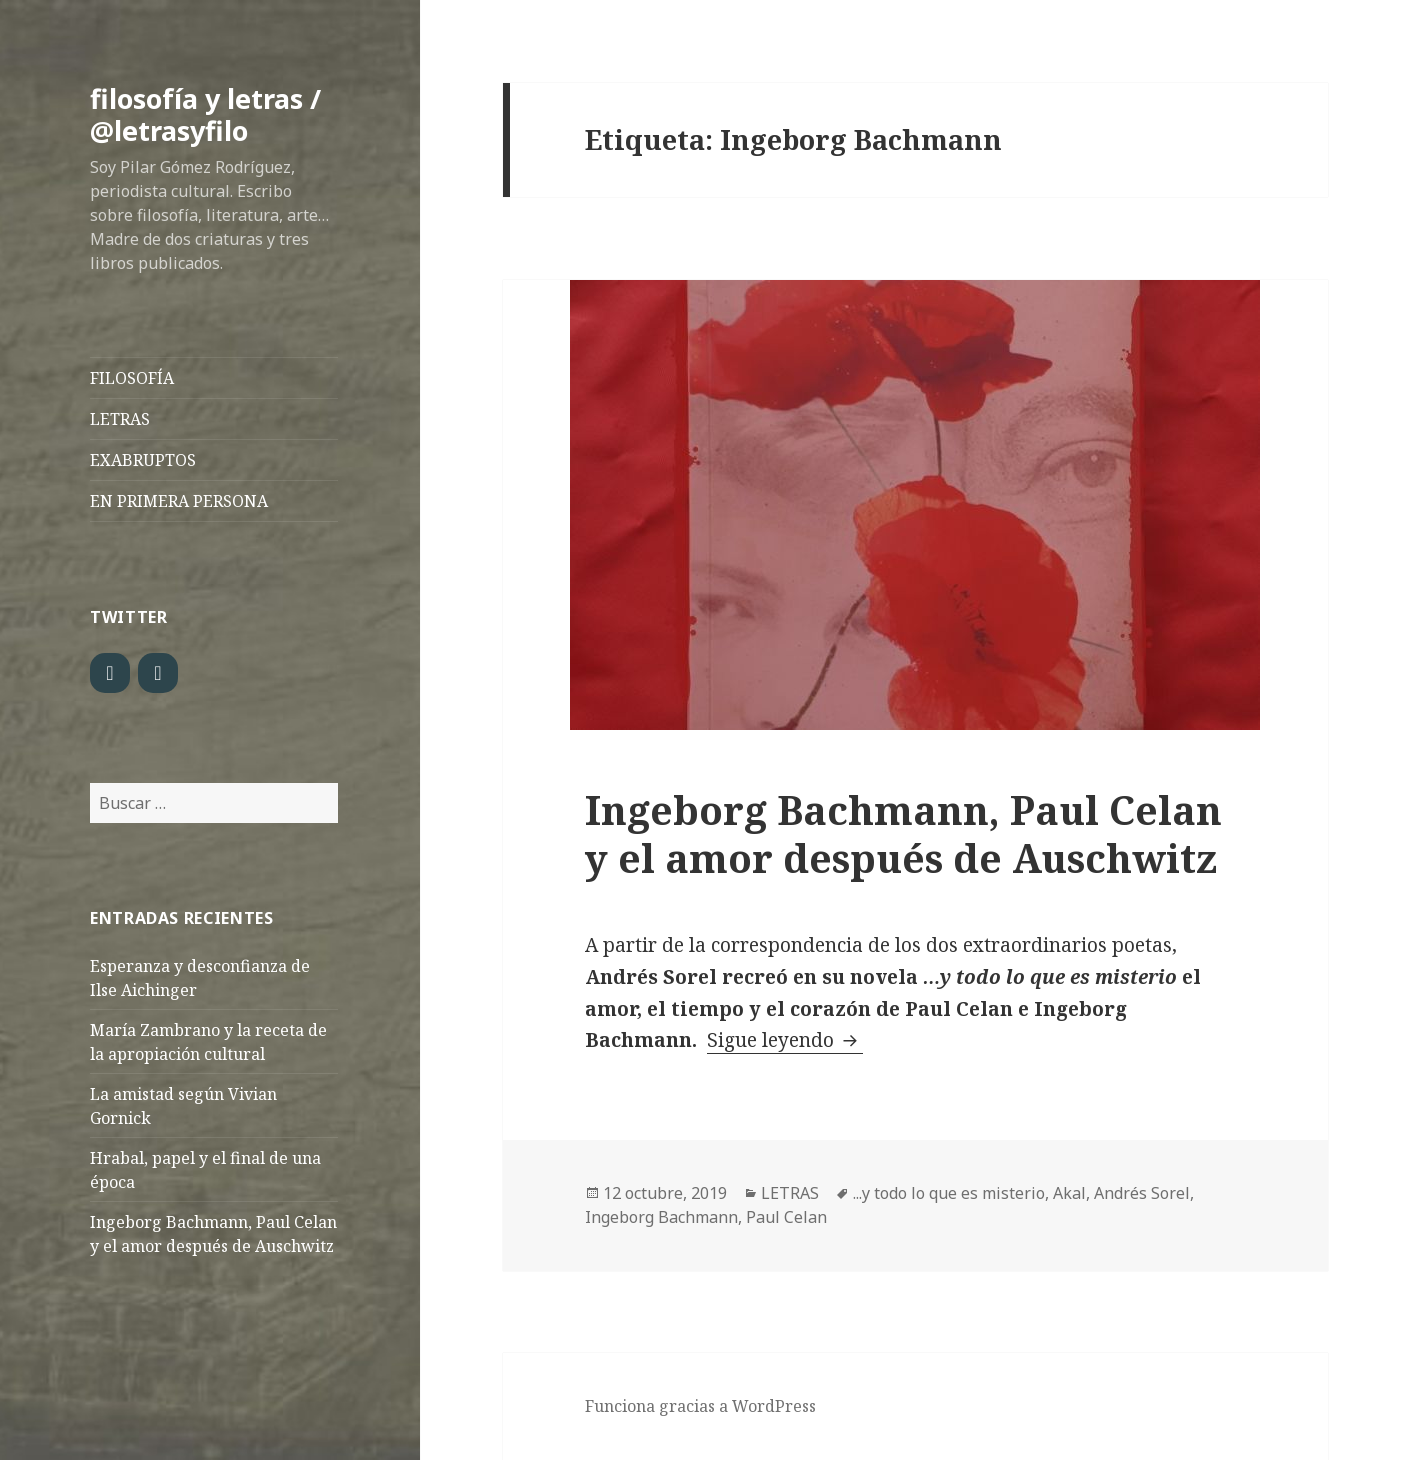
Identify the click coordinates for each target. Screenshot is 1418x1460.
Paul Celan (786, 1217)
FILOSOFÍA (132, 378)
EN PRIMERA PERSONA (179, 501)
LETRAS (120, 419)
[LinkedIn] (158, 673)
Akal (1069, 1193)
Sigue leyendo (785, 1040)
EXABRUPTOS (143, 460)
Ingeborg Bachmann (661, 1217)
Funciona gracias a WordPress (700, 1406)
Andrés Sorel (1142, 1193)
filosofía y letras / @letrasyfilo (205, 114)
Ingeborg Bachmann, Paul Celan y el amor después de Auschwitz (903, 833)
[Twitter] (110, 673)
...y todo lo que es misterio (949, 1193)
